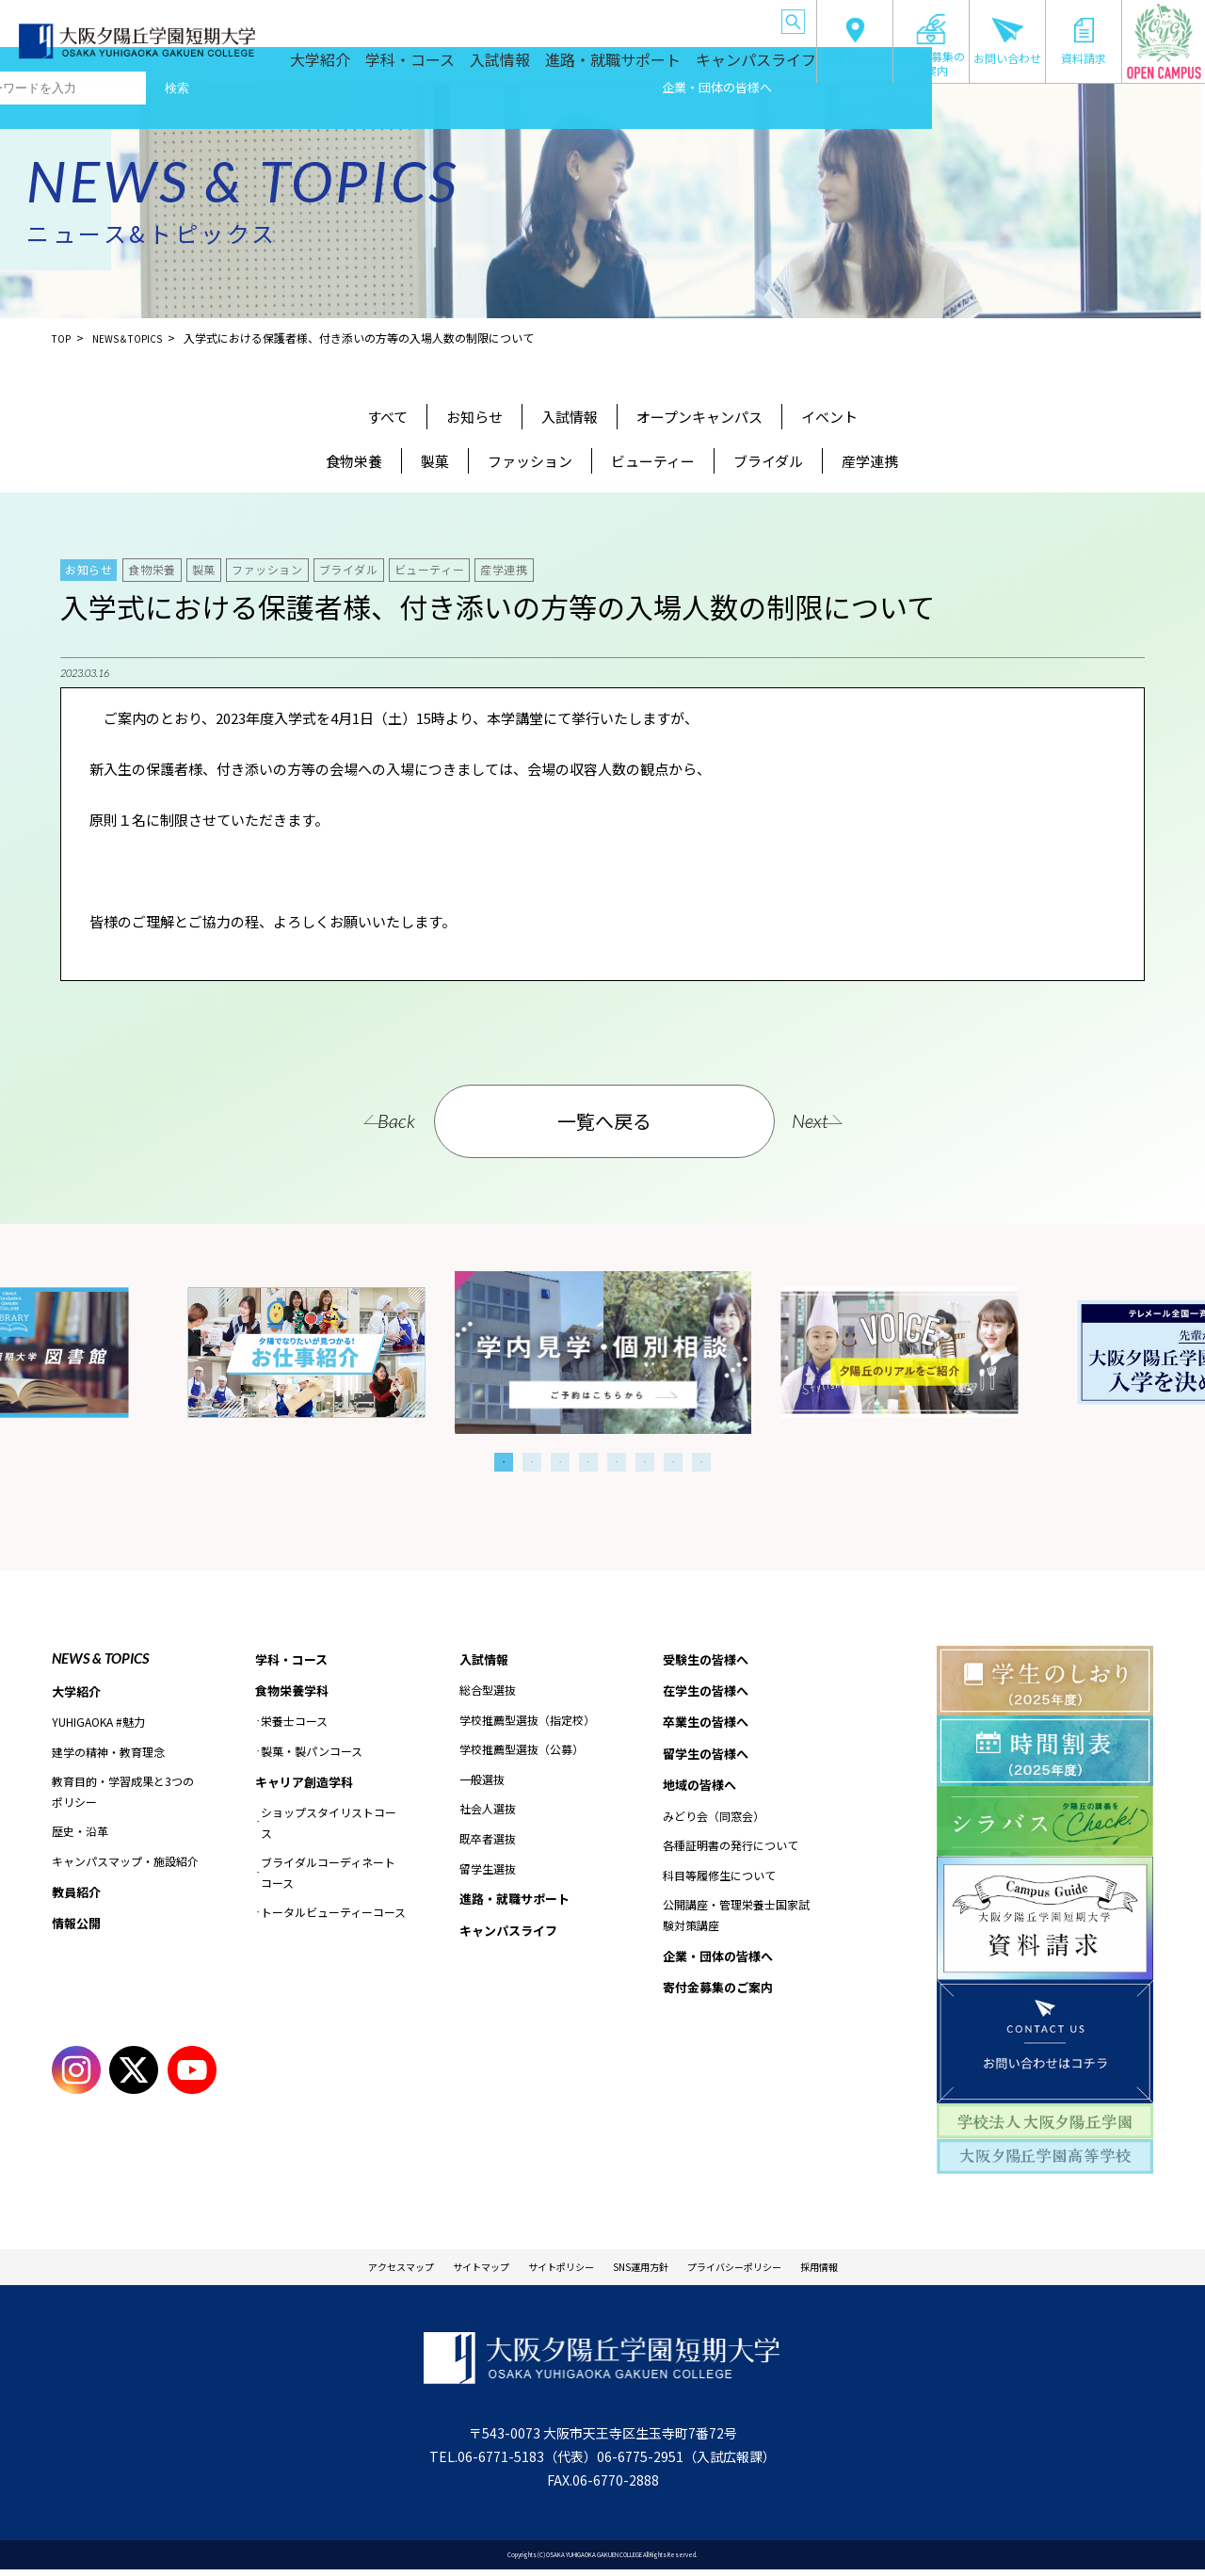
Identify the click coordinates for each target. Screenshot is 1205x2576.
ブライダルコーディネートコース (328, 1878)
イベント (829, 417)
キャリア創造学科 (308, 1785)
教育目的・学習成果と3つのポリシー (123, 1793)
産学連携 (870, 461)
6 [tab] (644, 1462)
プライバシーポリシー (775, 2270)
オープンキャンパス (699, 417)
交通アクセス (854, 41)
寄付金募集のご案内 (931, 45)
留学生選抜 (487, 1869)
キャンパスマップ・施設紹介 (125, 1863)
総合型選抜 (487, 1691)
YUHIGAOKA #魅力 (98, 1723)
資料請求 (1083, 41)
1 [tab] (503, 1462)
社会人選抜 (487, 1810)
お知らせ (474, 417)
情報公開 (78, 1927)
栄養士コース (294, 1724)
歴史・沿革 (80, 1833)
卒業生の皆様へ (494, 18)
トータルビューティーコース (333, 1917)
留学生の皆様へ (573, 18)
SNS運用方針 (651, 2270)
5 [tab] (616, 1462)
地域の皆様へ (650, 18)
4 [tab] (588, 1462)
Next (847, 1120)
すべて (387, 417)
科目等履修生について (719, 1884)
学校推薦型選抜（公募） (521, 1751)
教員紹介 (78, 1893)
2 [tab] (531, 1462)
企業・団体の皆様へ (731, 18)
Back (360, 1120)
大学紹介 (389, 67)
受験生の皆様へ (336, 18)
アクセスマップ (339, 2270)
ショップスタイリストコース (328, 1827)
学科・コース (469, 67)
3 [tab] (560, 1462)
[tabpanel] (603, 1352)
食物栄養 (354, 461)
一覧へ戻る (605, 1121)
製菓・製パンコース (311, 1755)
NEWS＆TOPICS (137, 338)
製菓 (435, 461)
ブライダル (768, 461)
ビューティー (653, 461)
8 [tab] (701, 1462)
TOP (63, 338)
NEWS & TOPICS (100, 1658)
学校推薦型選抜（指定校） (527, 1721)
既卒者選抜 (487, 1840)
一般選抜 (482, 1781)
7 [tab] (673, 1462)
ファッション (530, 461)
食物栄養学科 (294, 1692)
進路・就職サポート (644, 67)
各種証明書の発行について (730, 1853)
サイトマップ (443, 2270)
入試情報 (549, 67)
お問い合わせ (1007, 41)
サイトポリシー (548, 2270)
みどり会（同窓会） (713, 1824)
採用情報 (886, 2270)
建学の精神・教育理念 (108, 1753)
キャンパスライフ (760, 67)
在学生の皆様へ (415, 18)
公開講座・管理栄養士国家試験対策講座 (736, 1923)
